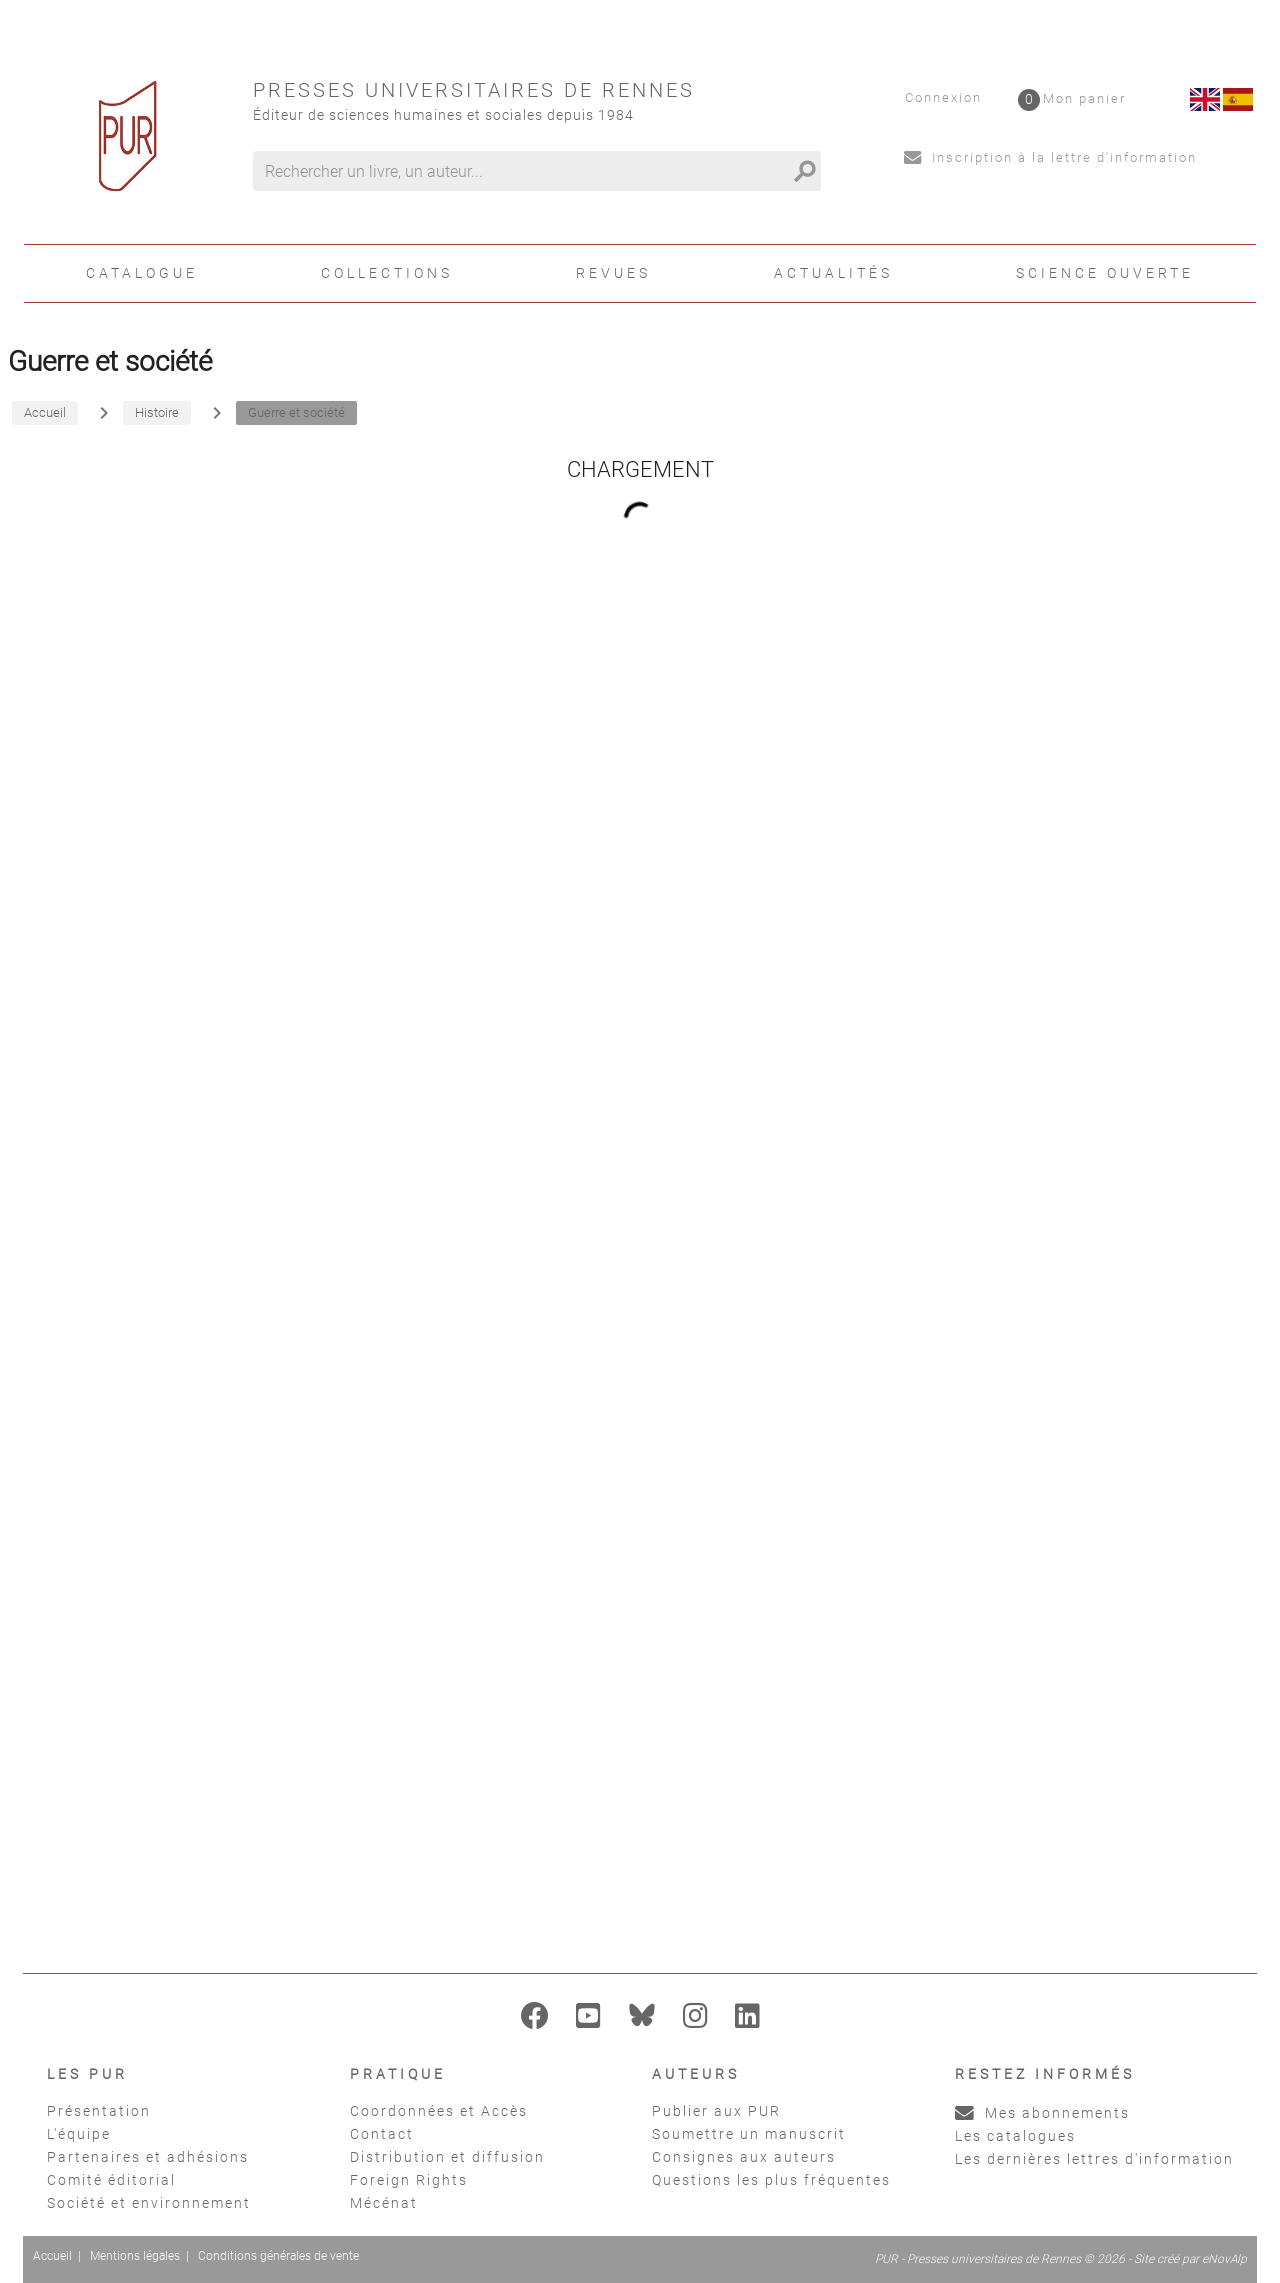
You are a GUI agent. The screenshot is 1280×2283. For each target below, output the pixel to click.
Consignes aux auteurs (744, 2157)
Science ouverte (1105, 273)
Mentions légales (135, 2256)
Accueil (52, 2256)
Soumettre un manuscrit (749, 2134)
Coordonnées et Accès (439, 2111)
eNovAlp (1224, 2259)
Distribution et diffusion (447, 2157)
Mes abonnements (1042, 2113)
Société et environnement (149, 2203)
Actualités (833, 273)
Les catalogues (1015, 2136)
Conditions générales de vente (278, 2256)
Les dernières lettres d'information (1094, 2159)
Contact (382, 2134)
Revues (613, 273)
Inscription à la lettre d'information (1050, 157)
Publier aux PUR (716, 2111)
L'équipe (79, 2134)
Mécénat (384, 2203)
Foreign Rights (409, 2180)
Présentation (99, 2111)
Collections (387, 273)
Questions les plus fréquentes (771, 2180)
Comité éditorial (111, 2180)
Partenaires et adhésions (148, 2157)
